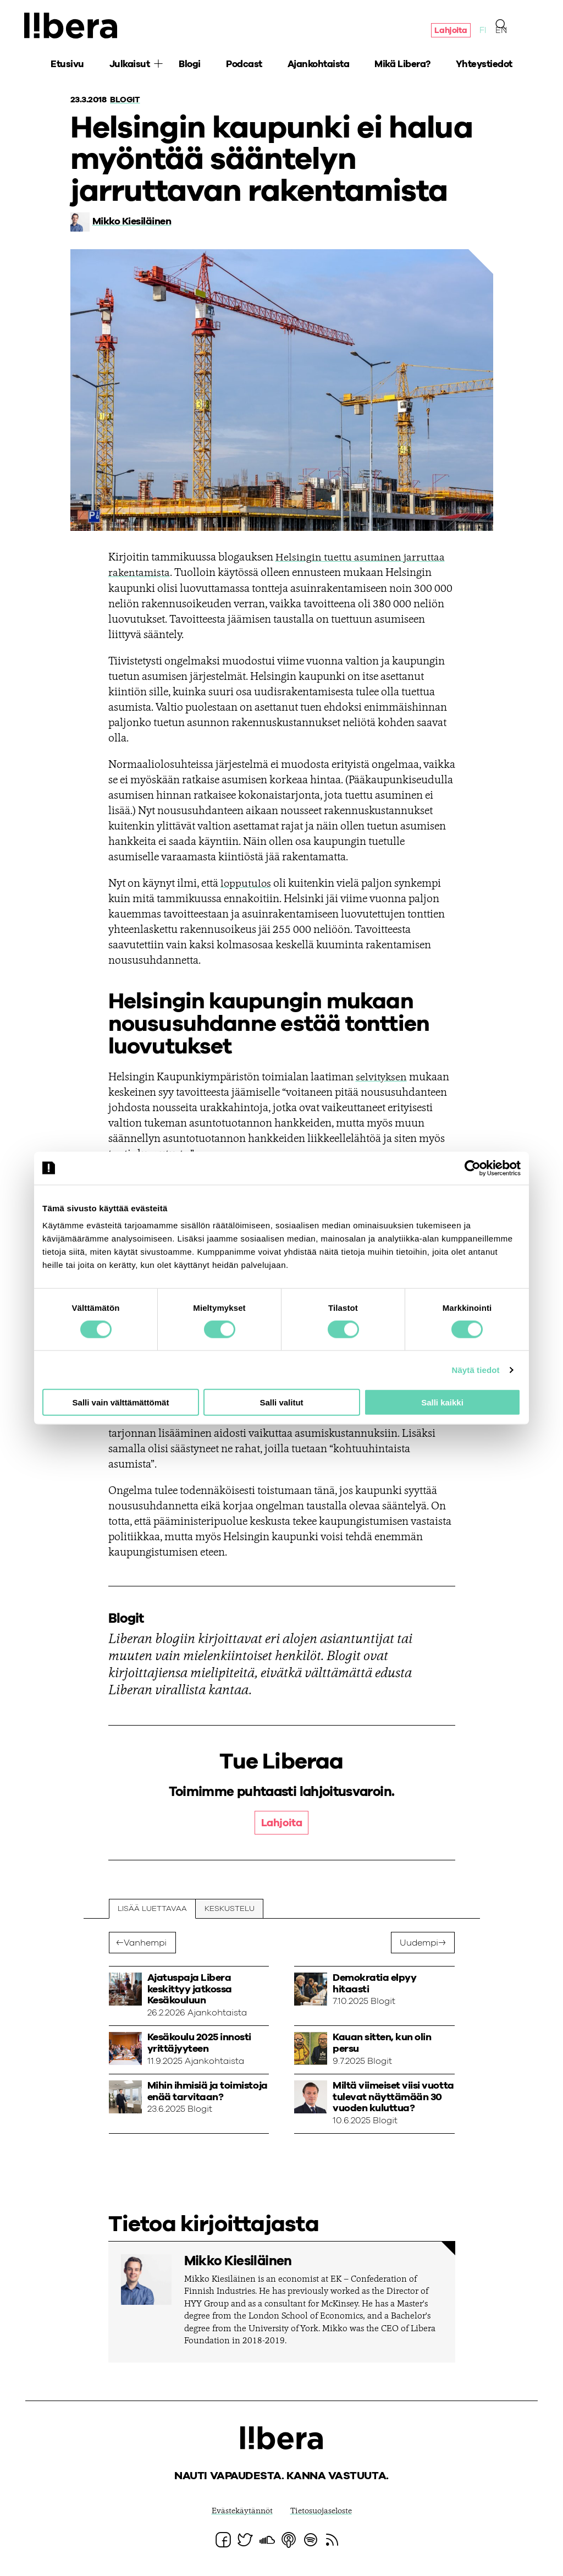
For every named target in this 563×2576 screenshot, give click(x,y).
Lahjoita (448, 32)
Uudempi (419, 1943)
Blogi (190, 66)
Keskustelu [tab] (231, 1909)
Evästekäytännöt (239, 2511)
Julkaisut (129, 66)
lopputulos (246, 883)
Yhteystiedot (484, 66)
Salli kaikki (442, 1402)
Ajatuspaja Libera (74, 26)
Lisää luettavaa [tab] (152, 1909)
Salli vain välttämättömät (121, 1402)
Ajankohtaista (319, 66)
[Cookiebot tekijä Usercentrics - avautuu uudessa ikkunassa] (472, 1168)
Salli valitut (281, 1402)
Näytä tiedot (476, 1369)
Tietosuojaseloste (322, 2511)
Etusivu (67, 66)
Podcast (244, 66)
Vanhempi (145, 1943)
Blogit (125, 99)
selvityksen (382, 1077)
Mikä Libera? (402, 66)
